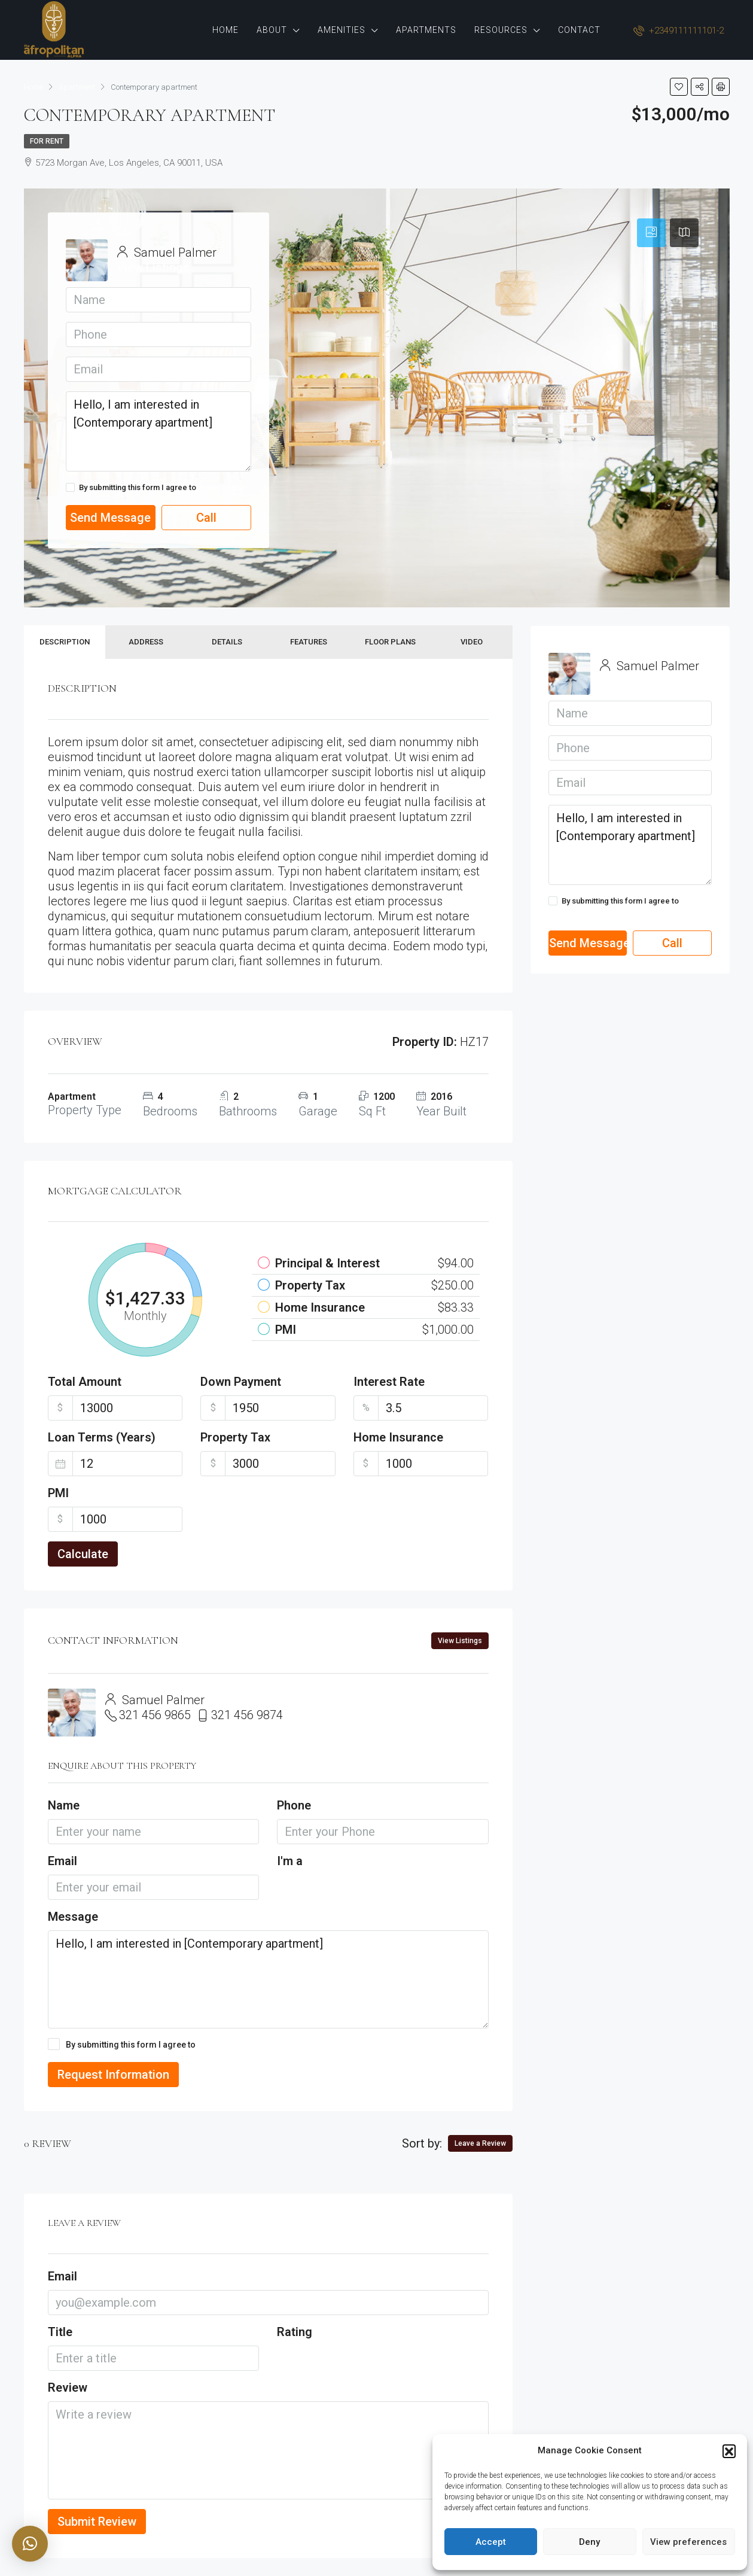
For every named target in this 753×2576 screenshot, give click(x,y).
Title (60, 2332)
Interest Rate (389, 1381)
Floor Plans (390, 641)
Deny (589, 2542)
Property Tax (235, 1437)
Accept (490, 2542)
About (272, 30)
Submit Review (96, 2521)
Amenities (341, 30)
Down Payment (240, 1381)
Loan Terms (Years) (102, 1437)
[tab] (651, 232)
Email (62, 1861)
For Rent (46, 141)
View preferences (688, 2542)
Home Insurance (398, 1437)
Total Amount (84, 1381)
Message (73, 1916)
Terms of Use (222, 487)
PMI (58, 1493)
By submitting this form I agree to (156, 487)
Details (227, 641)
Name (64, 1805)
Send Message (110, 517)
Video (472, 641)
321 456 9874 (247, 1715)
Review (67, 2387)
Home (225, 30)
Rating (294, 2332)
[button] (729, 2451)
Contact (579, 30)
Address (146, 641)
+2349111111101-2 (678, 30)
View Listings (153, 267)
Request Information (113, 2074)
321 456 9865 (155, 1715)
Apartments (426, 30)
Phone (294, 1805)
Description (64, 641)
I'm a (290, 1861)
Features (308, 641)
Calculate (82, 1554)
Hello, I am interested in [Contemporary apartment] (158, 431)
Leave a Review (480, 2143)
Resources (501, 30)
